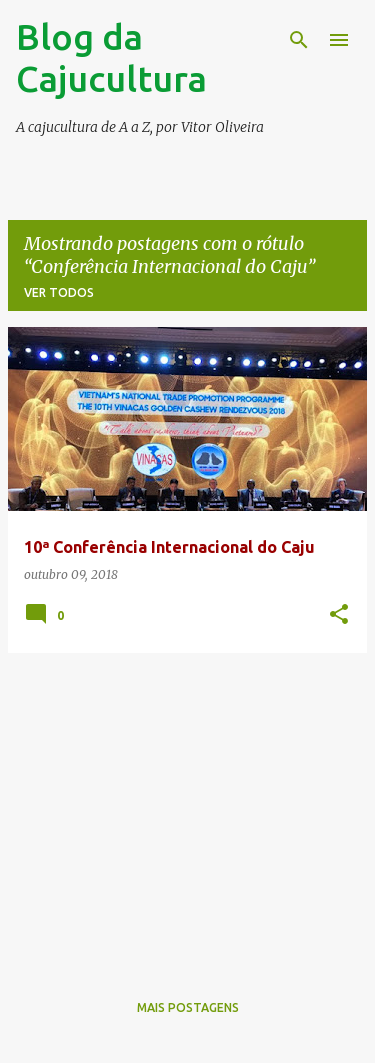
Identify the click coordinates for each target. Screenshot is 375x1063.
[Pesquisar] (299, 40)
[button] (339, 615)
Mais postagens (188, 1007)
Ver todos (59, 292)
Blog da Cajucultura (111, 57)
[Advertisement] (187, 809)
